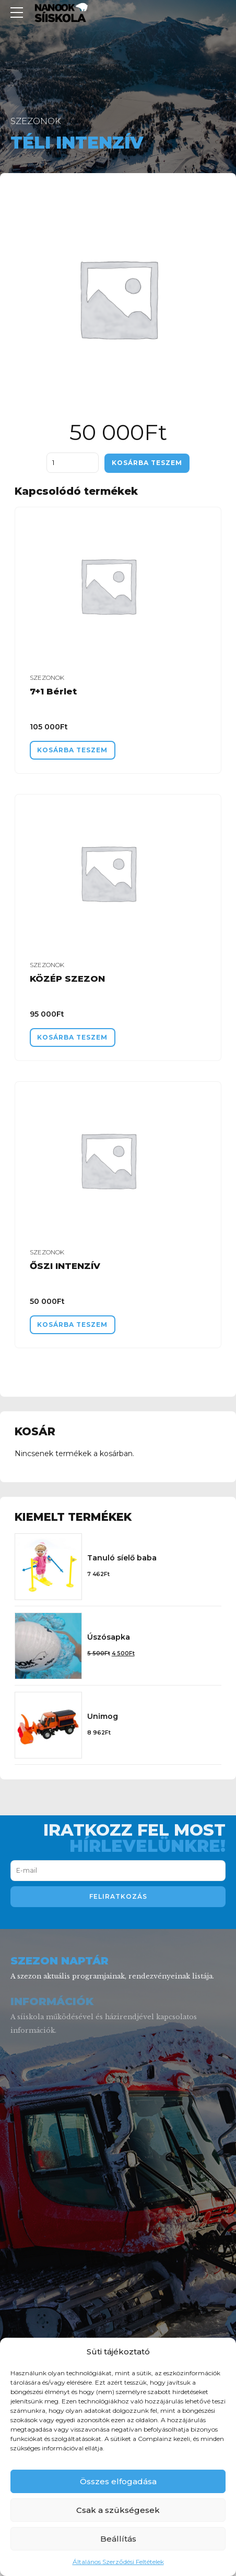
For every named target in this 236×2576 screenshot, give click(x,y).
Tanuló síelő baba (122, 1560)
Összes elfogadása (118, 2481)
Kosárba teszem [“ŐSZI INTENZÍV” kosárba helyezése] (75, 1326)
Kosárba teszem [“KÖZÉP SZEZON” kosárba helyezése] (75, 1039)
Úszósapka (108, 1639)
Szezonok (35, 121)
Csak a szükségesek (118, 2510)
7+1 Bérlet (53, 692)
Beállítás (118, 2539)
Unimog (102, 1719)
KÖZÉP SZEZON (67, 980)
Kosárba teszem (147, 463)
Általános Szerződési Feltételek (118, 2562)
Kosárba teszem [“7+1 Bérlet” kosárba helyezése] (75, 750)
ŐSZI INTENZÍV (65, 1268)
